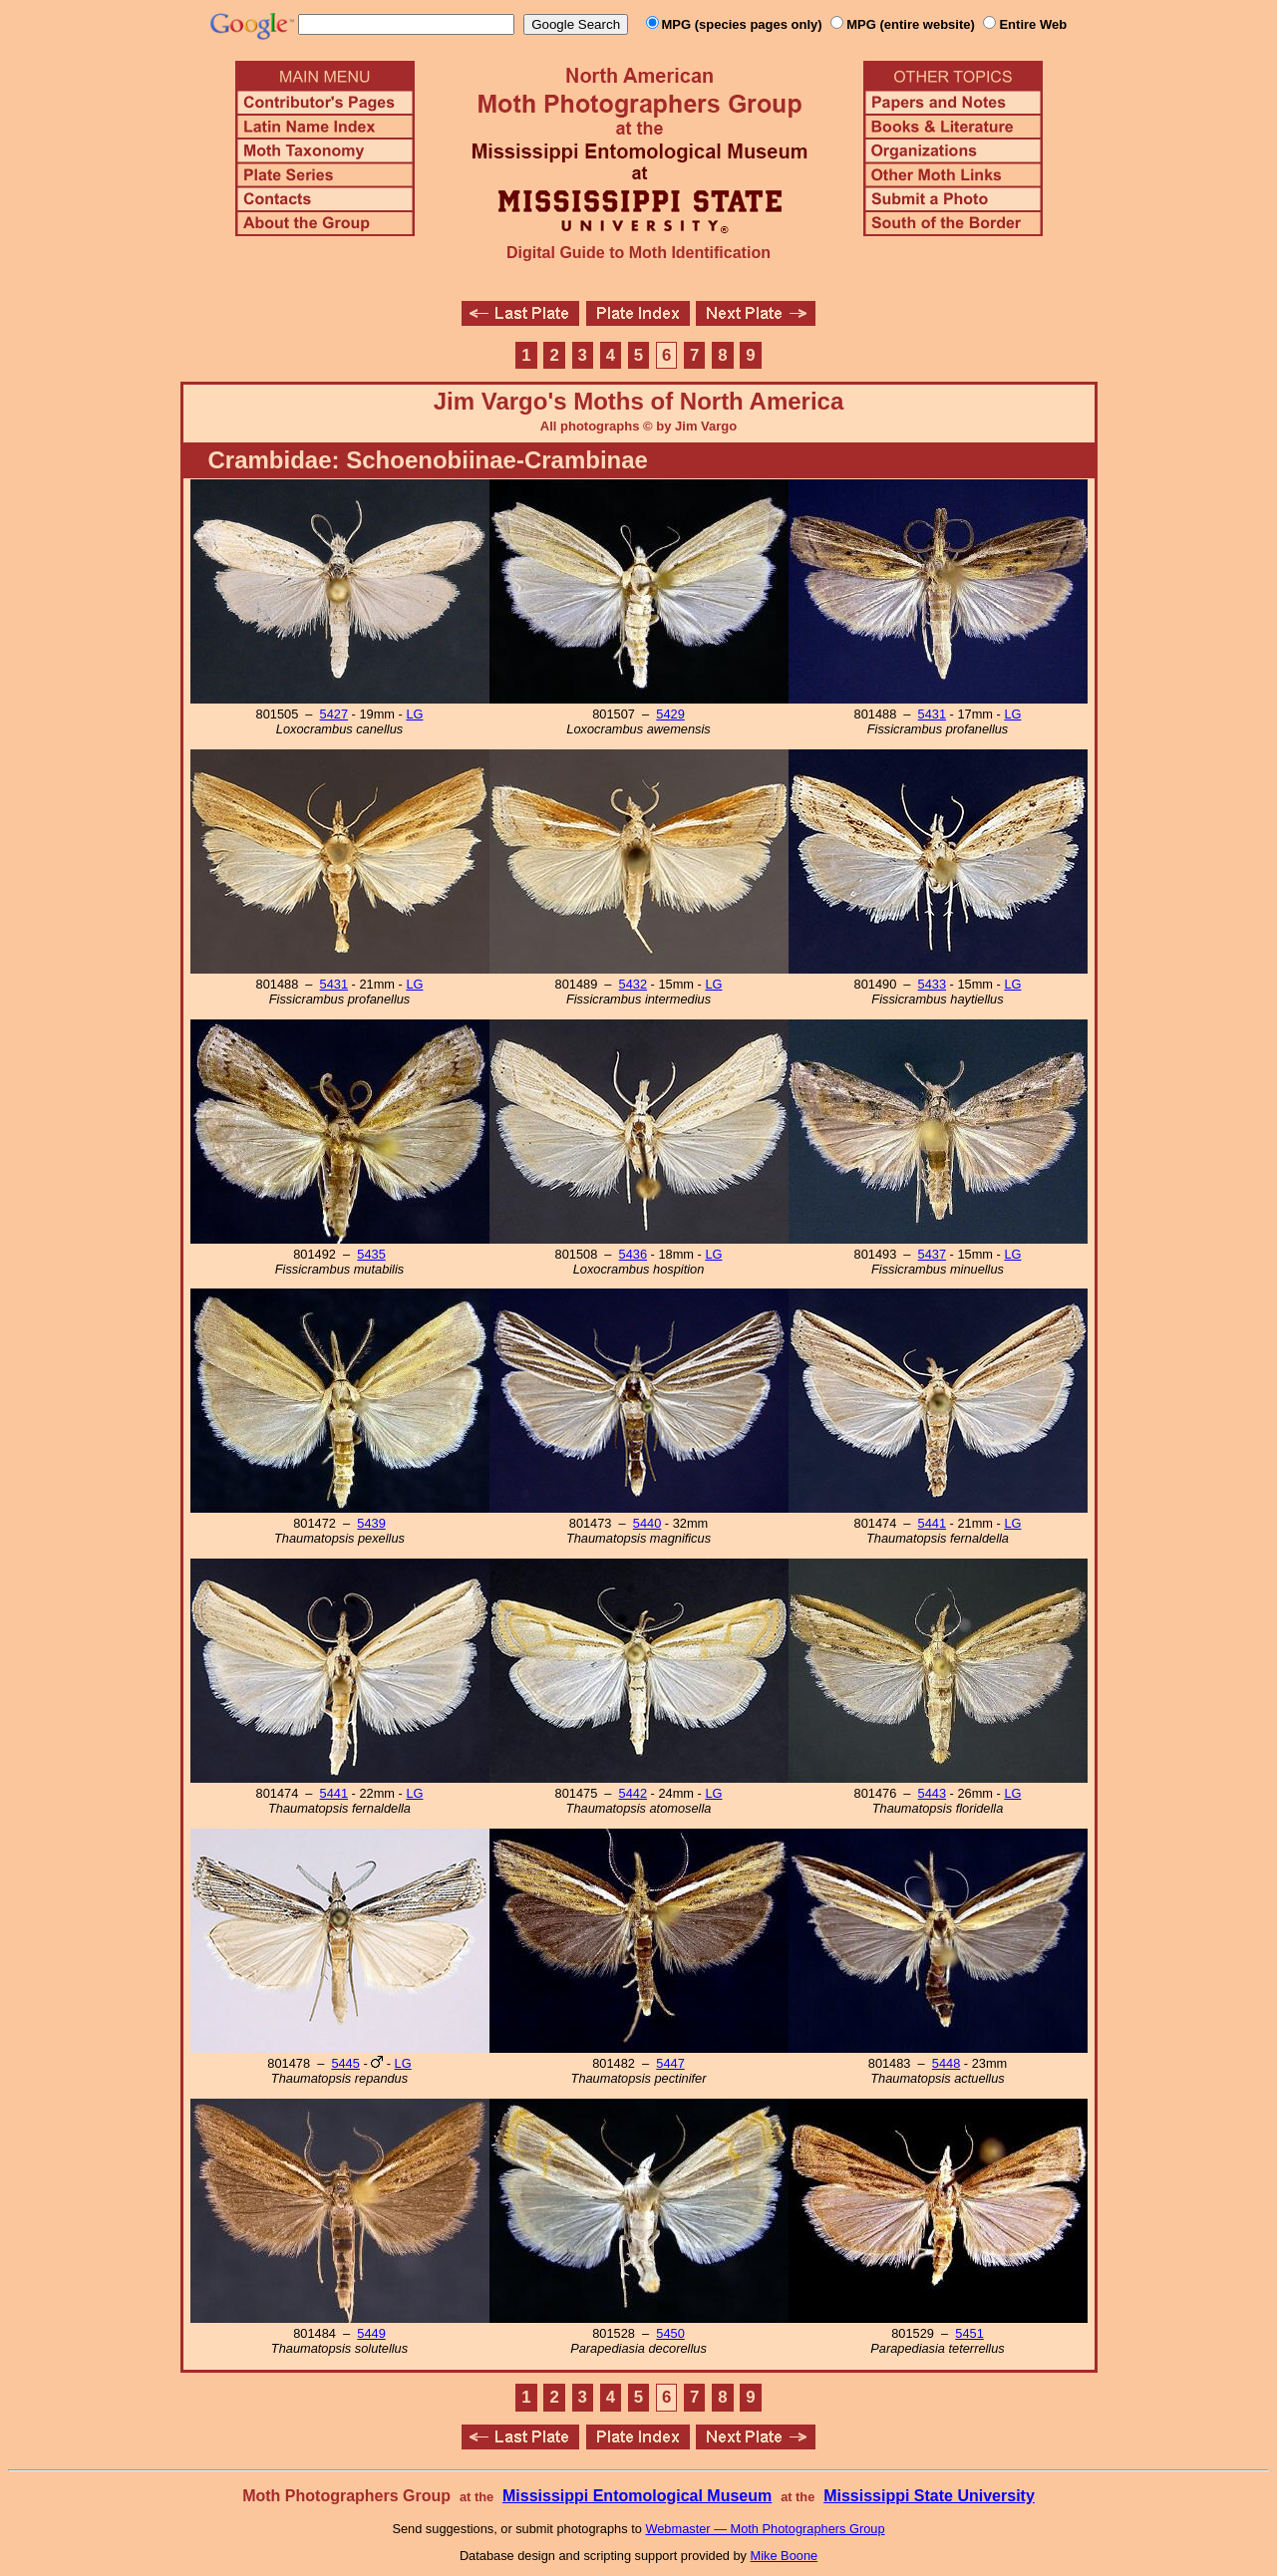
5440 (647, 1523)
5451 (969, 2333)
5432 (633, 984)
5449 (371, 2333)
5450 (670, 2333)
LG (414, 714)
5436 (633, 1254)
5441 (932, 1523)
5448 (946, 2063)
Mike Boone (784, 2555)
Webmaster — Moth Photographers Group (764, 2528)
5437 (932, 1254)
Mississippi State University (929, 2495)
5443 (932, 1793)
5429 (670, 714)
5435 (371, 1254)
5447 (670, 2063)
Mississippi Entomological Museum (637, 2495)
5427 (334, 714)
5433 (932, 984)
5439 (371, 1523)
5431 (932, 714)
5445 (345, 2063)
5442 (633, 1793)
